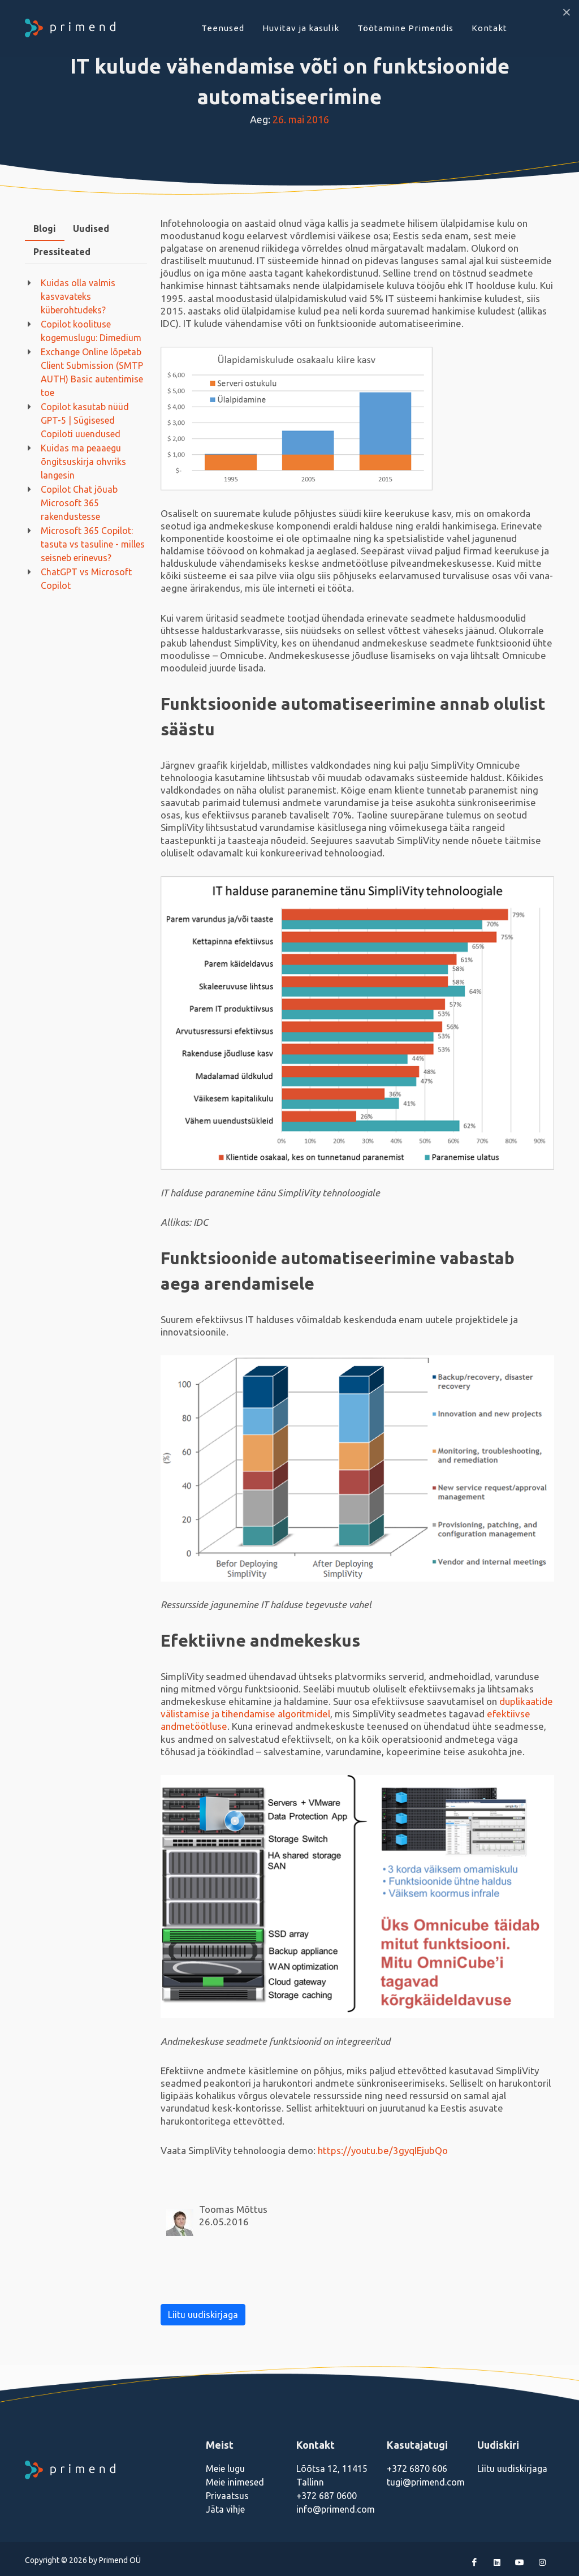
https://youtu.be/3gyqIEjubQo (382, 2150)
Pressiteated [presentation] (61, 252)
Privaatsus (227, 2496)
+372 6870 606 (417, 2468)
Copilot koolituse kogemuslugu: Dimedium (91, 331)
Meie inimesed (235, 2482)
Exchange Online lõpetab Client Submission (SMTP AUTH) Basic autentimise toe (92, 372)
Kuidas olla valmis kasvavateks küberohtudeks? (78, 296)
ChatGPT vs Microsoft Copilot (86, 579)
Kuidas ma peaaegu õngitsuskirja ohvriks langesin (83, 461)
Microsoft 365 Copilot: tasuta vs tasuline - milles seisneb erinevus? (93, 544)
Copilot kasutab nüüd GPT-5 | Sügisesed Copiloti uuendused (85, 420)
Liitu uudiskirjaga (203, 2315)
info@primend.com (335, 2509)
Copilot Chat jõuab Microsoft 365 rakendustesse (79, 503)
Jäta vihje (225, 2509)
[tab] (44, 228)
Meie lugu (225, 2468)
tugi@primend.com (426, 2482)
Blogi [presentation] (44, 228)
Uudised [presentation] (91, 228)
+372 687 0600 (326, 2496)
